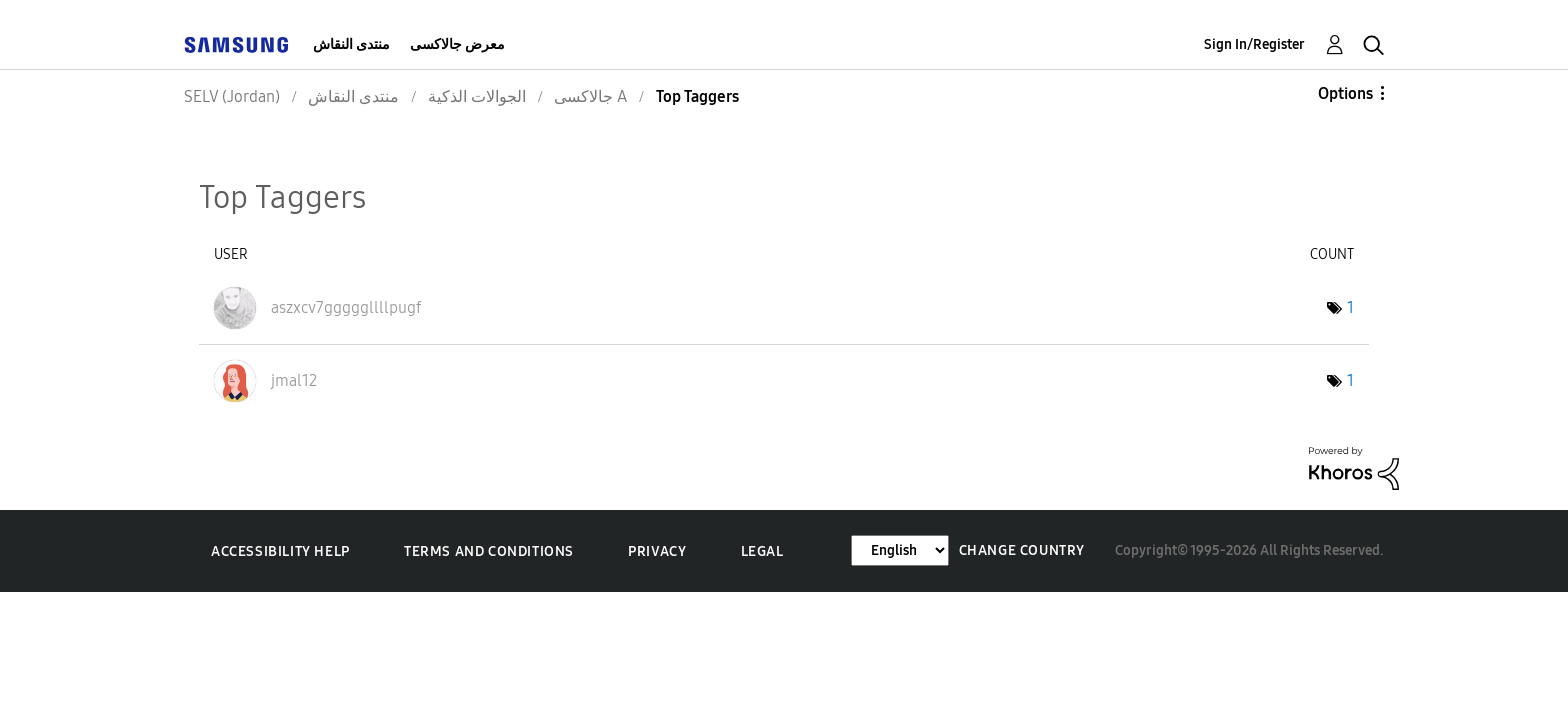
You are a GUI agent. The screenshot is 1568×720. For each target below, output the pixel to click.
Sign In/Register (1254, 44)
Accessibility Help (280, 551)
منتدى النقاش (351, 44)
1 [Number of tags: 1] (1350, 307)
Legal (762, 551)
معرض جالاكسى (457, 44)
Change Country (1022, 550)
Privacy (657, 551)
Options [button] (1345, 93)
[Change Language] (900, 550)
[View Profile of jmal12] (294, 380)
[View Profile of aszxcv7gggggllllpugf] (346, 307)
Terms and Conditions (489, 551)
